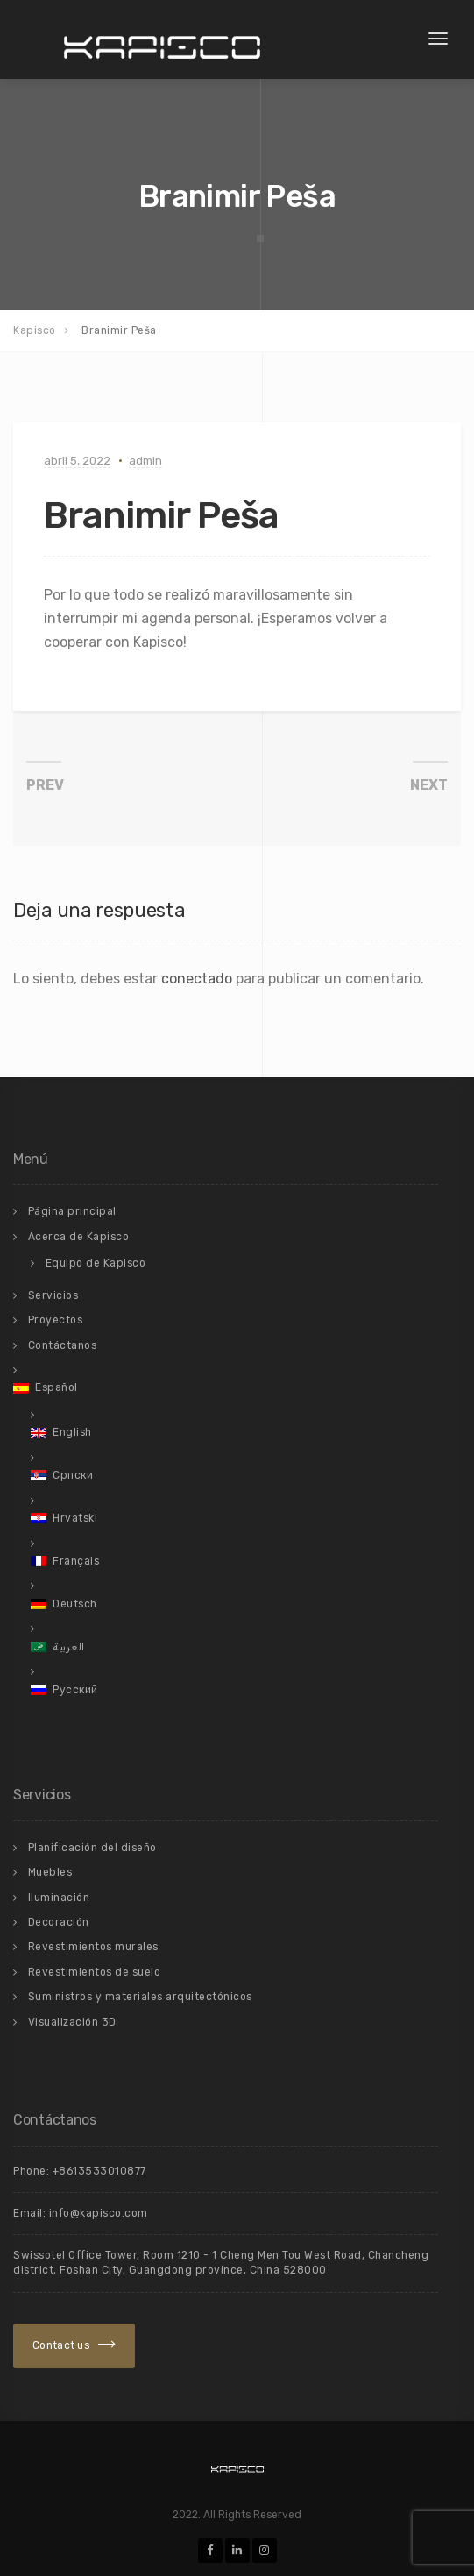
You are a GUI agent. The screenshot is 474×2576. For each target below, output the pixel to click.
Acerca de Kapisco (79, 1237)
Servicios (53, 1295)
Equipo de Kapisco (96, 1263)
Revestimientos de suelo (94, 1972)
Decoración (58, 1922)
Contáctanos (62, 1345)
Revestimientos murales (93, 1947)
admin (145, 460)
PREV (45, 785)
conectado (196, 978)
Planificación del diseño (92, 1848)
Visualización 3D (72, 2022)
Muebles (50, 1872)
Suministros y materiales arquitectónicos (140, 1997)
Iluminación (59, 1897)
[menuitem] (225, 1387)
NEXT (429, 785)
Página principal (72, 1211)
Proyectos (55, 1320)
